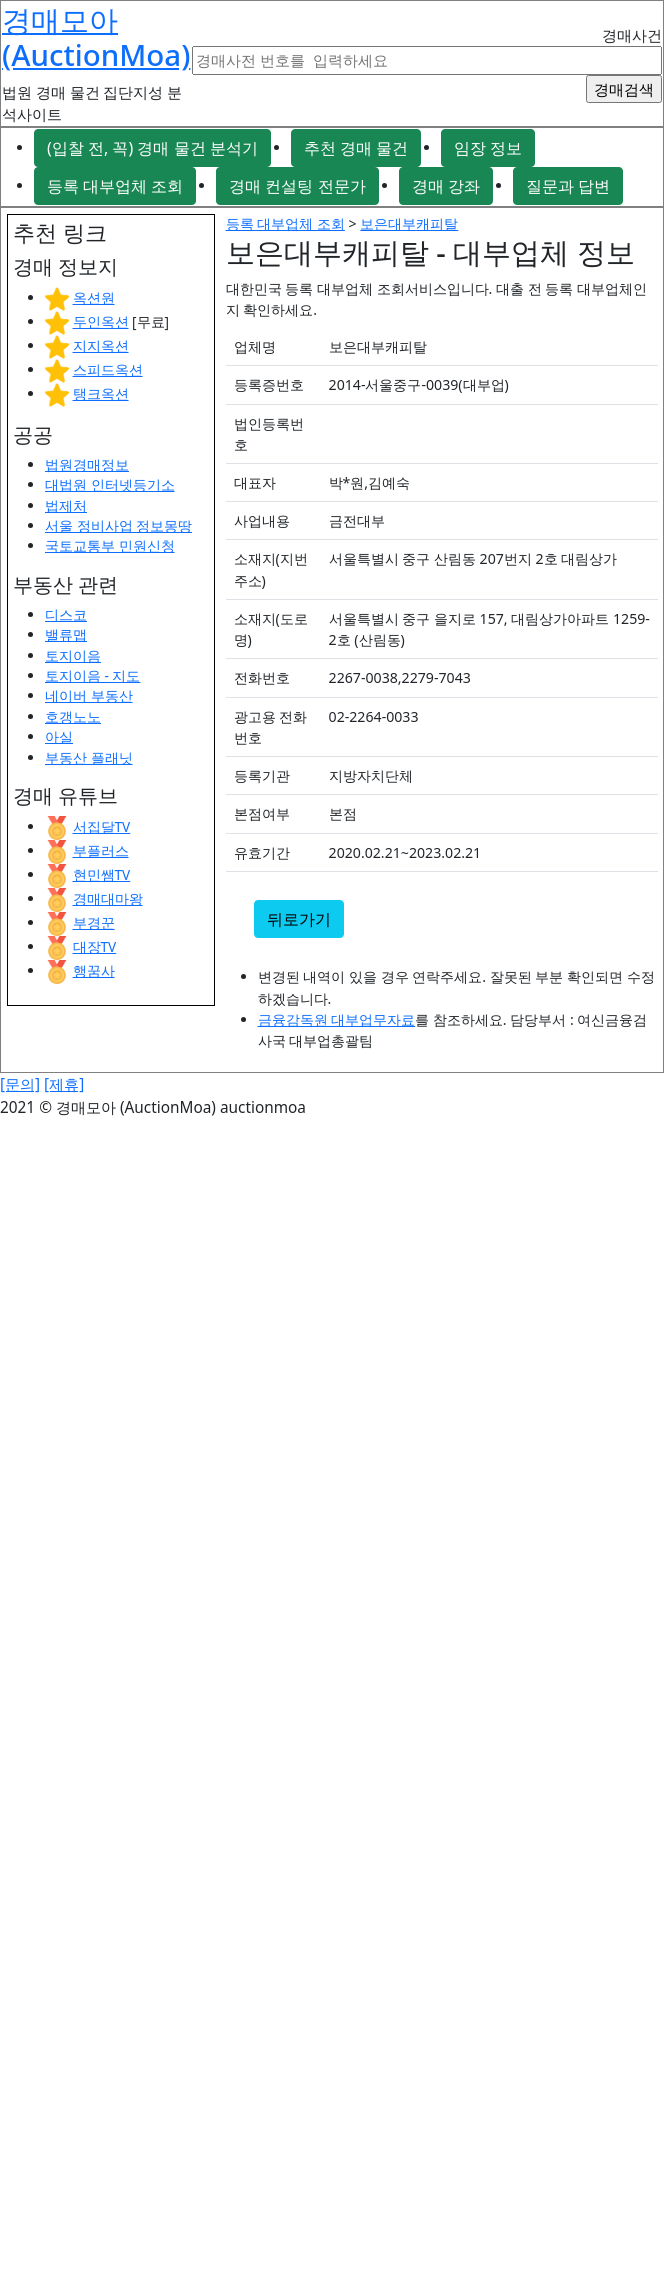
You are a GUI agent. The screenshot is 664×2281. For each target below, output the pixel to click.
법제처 (66, 505)
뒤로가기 (299, 919)
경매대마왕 (108, 898)
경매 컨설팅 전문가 (297, 186)
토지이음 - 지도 (92, 675)
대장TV (95, 946)
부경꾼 (94, 922)
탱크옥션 (101, 393)
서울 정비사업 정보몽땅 (118, 525)
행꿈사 (94, 970)
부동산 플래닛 (89, 757)
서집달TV (102, 826)
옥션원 (94, 297)
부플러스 (101, 850)
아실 (59, 736)
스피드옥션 (108, 369)
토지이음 (73, 655)
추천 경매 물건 (356, 148)
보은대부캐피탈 (409, 223)
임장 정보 (488, 148)
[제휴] (64, 1084)
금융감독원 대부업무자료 (337, 1019)
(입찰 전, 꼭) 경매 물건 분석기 (152, 148)
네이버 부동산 (89, 695)
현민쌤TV (102, 874)
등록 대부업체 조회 (115, 186)
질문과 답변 (568, 186)
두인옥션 (101, 321)
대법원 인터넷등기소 (110, 484)
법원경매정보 (87, 464)
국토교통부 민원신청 (110, 545)
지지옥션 (101, 345)
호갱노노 (73, 716)
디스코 (66, 614)
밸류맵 (66, 634)
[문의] (20, 1084)
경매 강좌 (446, 186)
